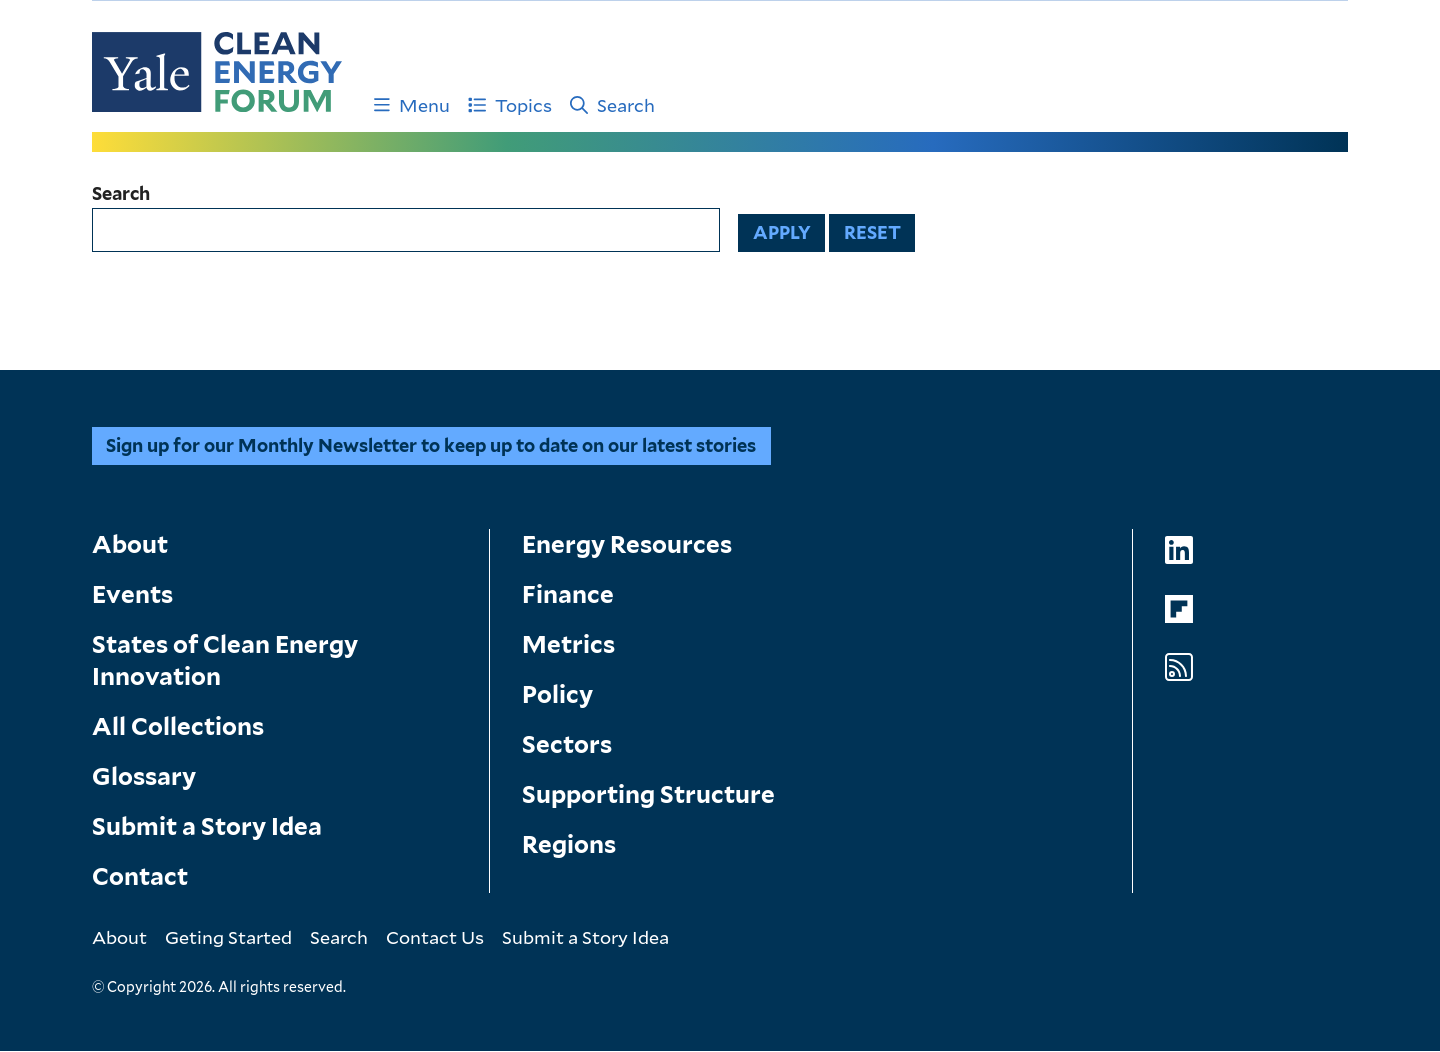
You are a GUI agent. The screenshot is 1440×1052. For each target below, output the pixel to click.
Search (612, 105)
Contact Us (435, 937)
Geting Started (228, 937)
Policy (557, 694)
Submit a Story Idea (207, 826)
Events (132, 594)
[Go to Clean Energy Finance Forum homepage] (217, 72)
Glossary (144, 776)
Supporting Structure (648, 794)
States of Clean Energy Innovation (225, 660)
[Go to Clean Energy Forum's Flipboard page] (1179, 609)
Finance (568, 594)
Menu (412, 105)
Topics (510, 105)
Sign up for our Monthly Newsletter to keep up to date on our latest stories (431, 445)
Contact (140, 876)
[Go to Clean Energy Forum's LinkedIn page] (1179, 550)
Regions (569, 844)
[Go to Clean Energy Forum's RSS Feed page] (1179, 667)
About (130, 544)
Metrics (568, 644)
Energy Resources (627, 544)
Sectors (567, 744)
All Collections (178, 726)
